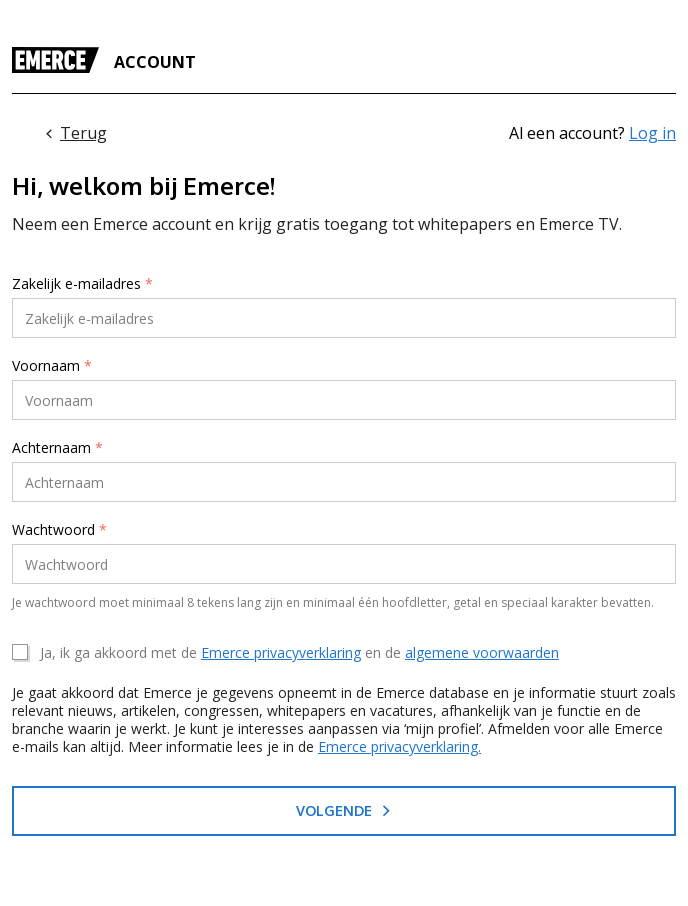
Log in (652, 133)
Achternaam (57, 448)
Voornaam (52, 366)
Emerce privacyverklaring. (399, 746)
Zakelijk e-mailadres (82, 284)
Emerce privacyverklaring (281, 652)
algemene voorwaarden (482, 652)
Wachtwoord (59, 530)
